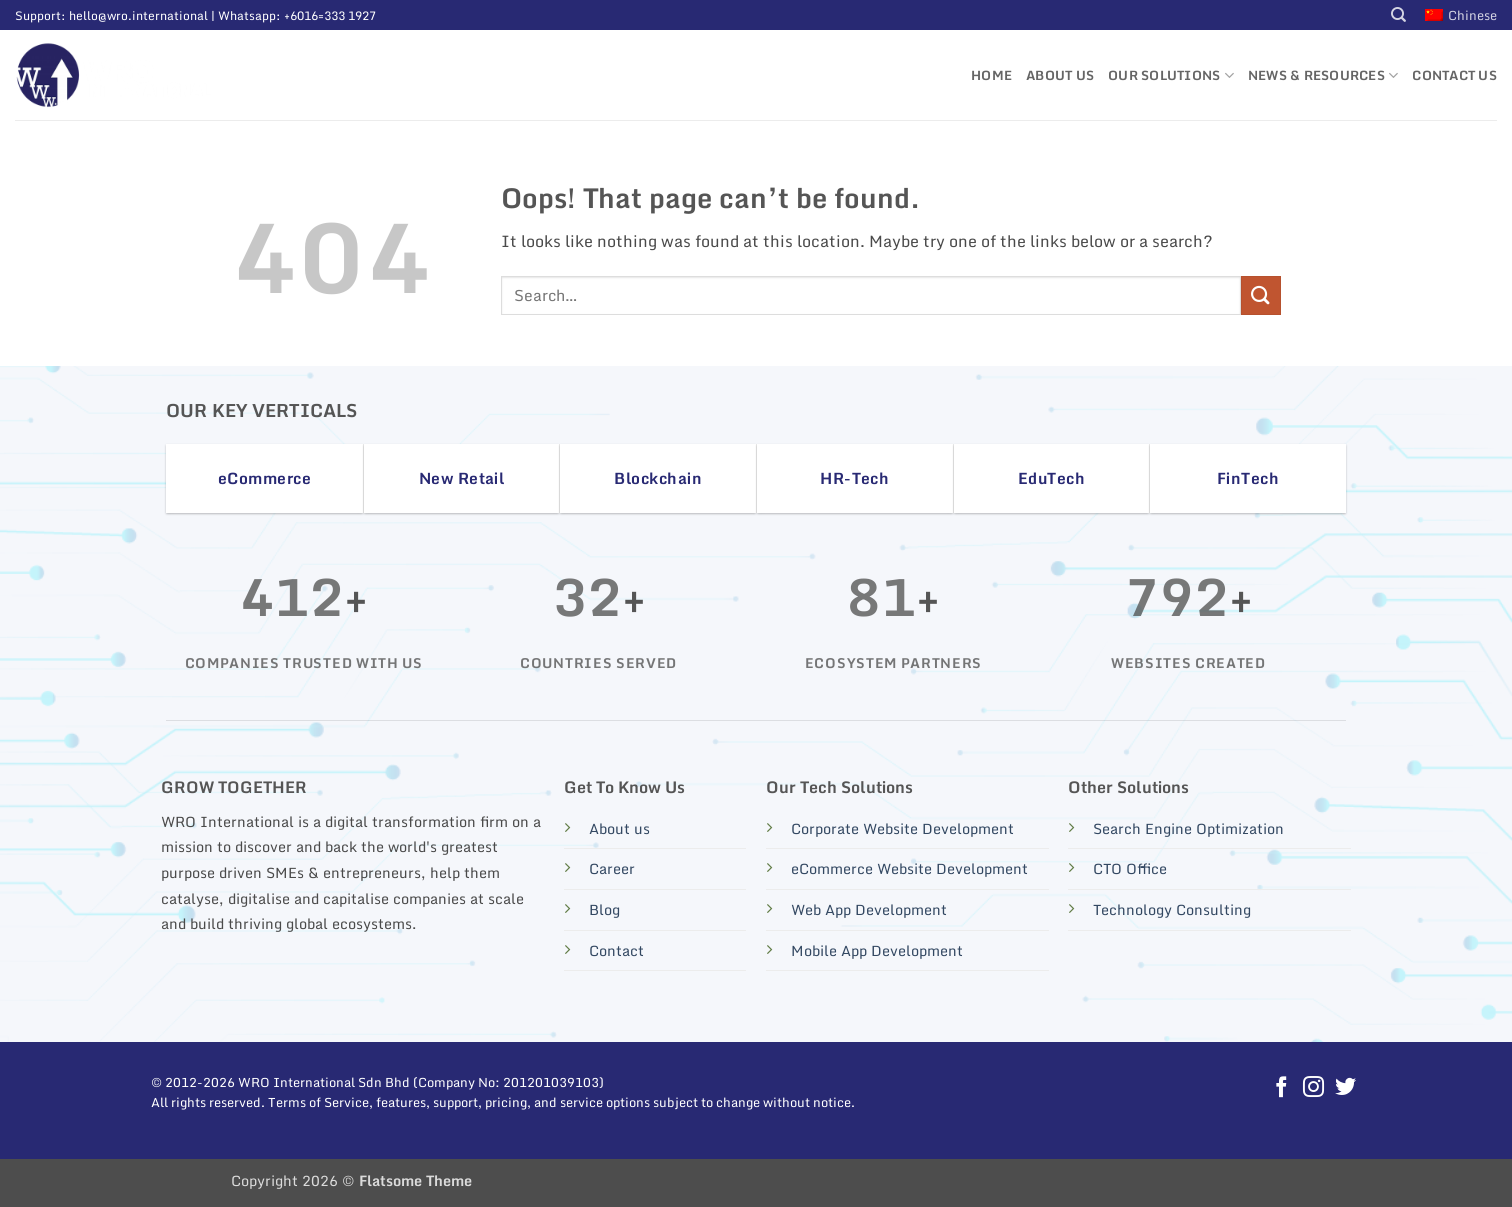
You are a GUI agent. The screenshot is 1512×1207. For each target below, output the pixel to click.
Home (991, 75)
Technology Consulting (1172, 909)
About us (619, 828)
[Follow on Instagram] (1313, 1088)
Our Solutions (1171, 75)
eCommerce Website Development (909, 868)
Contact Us (1454, 75)
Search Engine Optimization (1188, 828)
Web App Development (869, 909)
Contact (616, 950)
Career (612, 868)
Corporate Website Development (902, 828)
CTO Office (1130, 868)
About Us (1060, 75)
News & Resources (1323, 75)
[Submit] (1261, 295)
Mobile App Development (877, 950)
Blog (604, 909)
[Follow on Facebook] (1281, 1088)
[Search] (1398, 15)
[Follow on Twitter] (1344, 1088)
